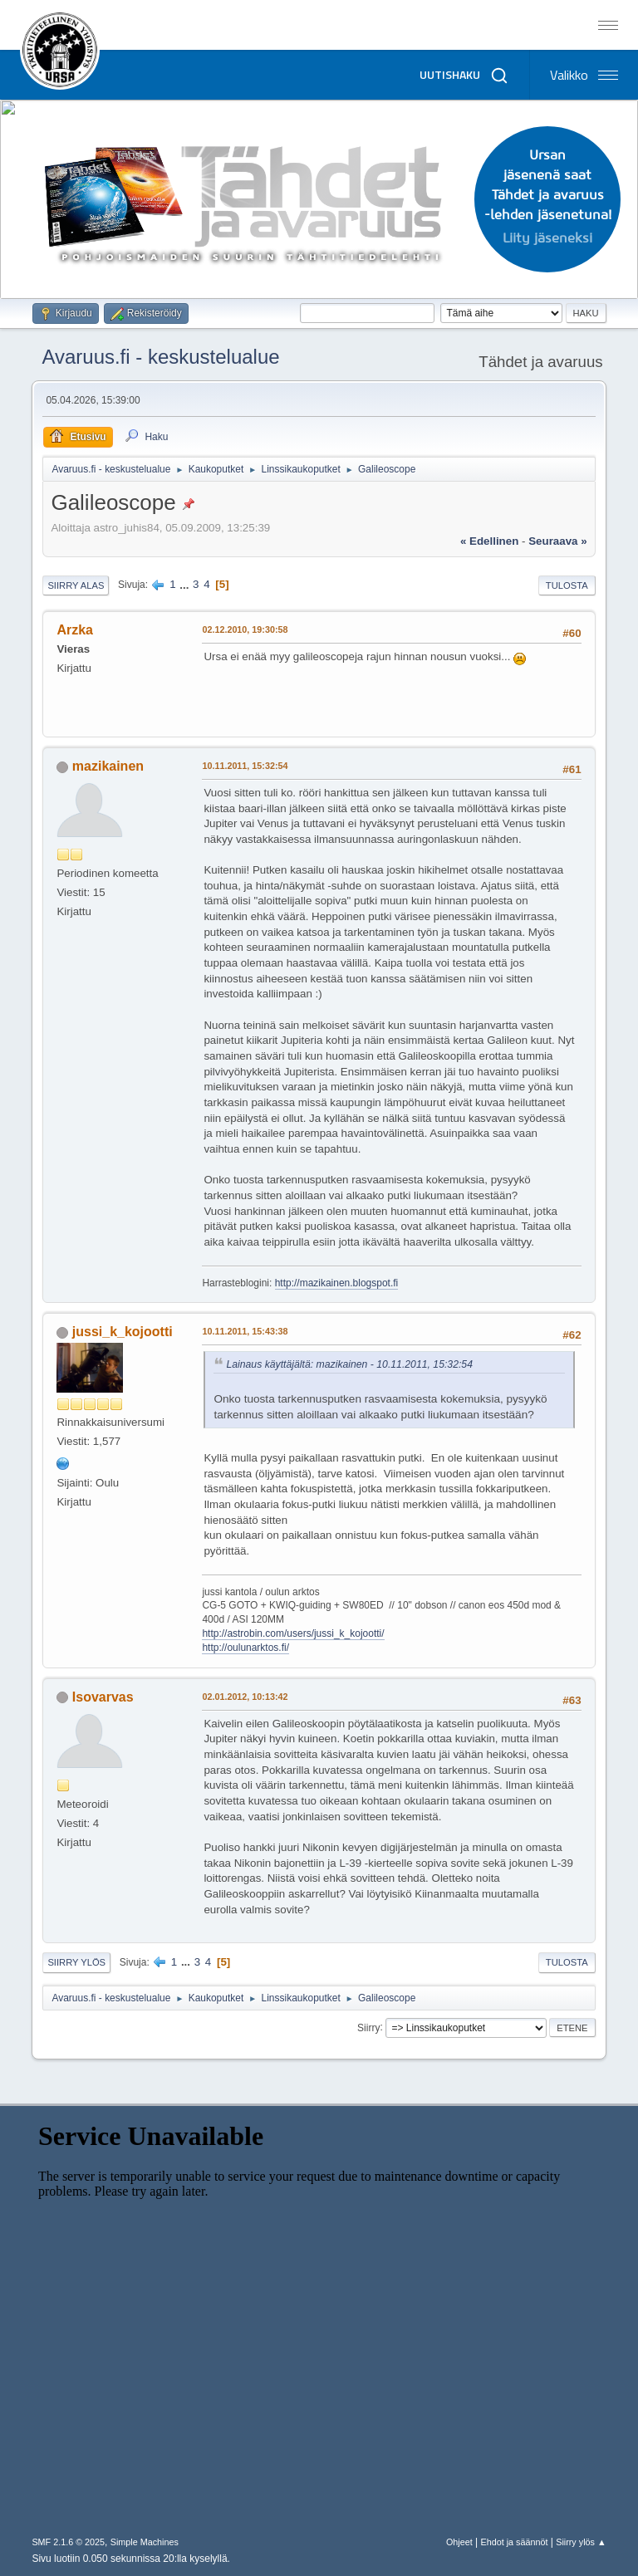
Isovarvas (103, 1697)
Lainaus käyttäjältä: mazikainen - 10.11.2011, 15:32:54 (349, 1364)
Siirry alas (75, 585)
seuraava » (557, 541)
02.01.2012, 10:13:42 (244, 1697)
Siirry (368, 2027)
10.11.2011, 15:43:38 (244, 1331)
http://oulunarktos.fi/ (245, 1647)
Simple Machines (144, 2542)
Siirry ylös (76, 1962)
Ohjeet (459, 2542)
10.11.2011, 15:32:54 (244, 766)
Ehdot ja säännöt (513, 2542)
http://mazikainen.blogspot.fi (337, 1283)
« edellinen (489, 541)
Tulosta (567, 585)
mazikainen (108, 766)
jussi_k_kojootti (122, 1332)
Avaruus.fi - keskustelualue (160, 356)
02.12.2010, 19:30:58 (244, 629)
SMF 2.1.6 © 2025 (68, 2542)
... (185, 584)
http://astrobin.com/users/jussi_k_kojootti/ (293, 1633)
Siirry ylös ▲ (581, 2542)
